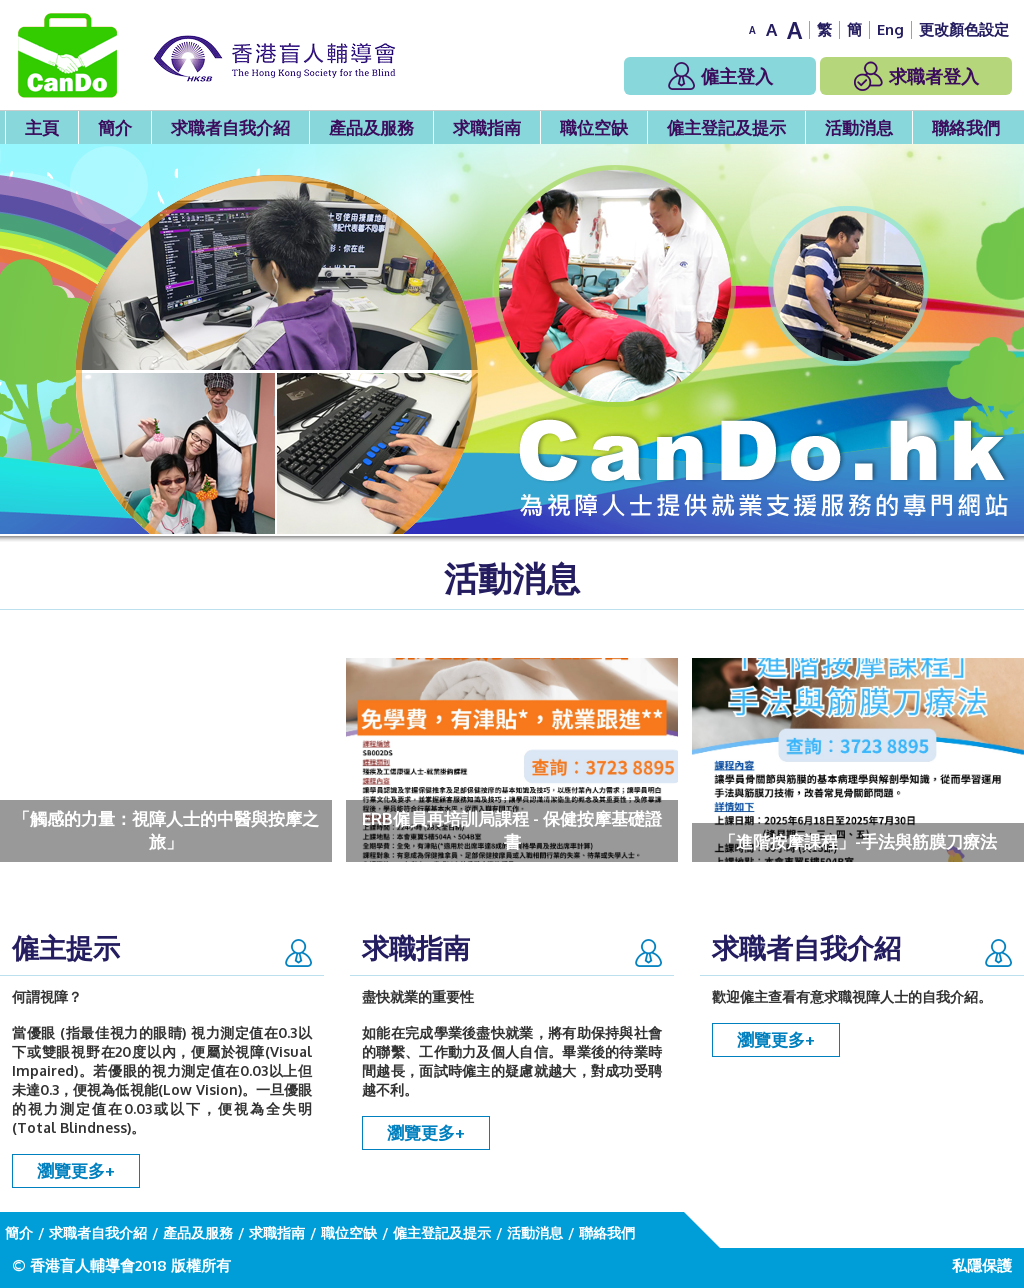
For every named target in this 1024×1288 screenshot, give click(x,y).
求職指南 (487, 127)
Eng (890, 29)
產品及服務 (371, 127)
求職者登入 (916, 76)
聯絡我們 (966, 127)
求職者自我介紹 (230, 127)
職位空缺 (594, 127)
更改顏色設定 (964, 29)
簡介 (115, 127)
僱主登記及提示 (726, 127)
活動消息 (859, 127)
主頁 (42, 127)
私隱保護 (982, 1265)
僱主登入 (720, 76)
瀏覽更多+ (76, 1170)
